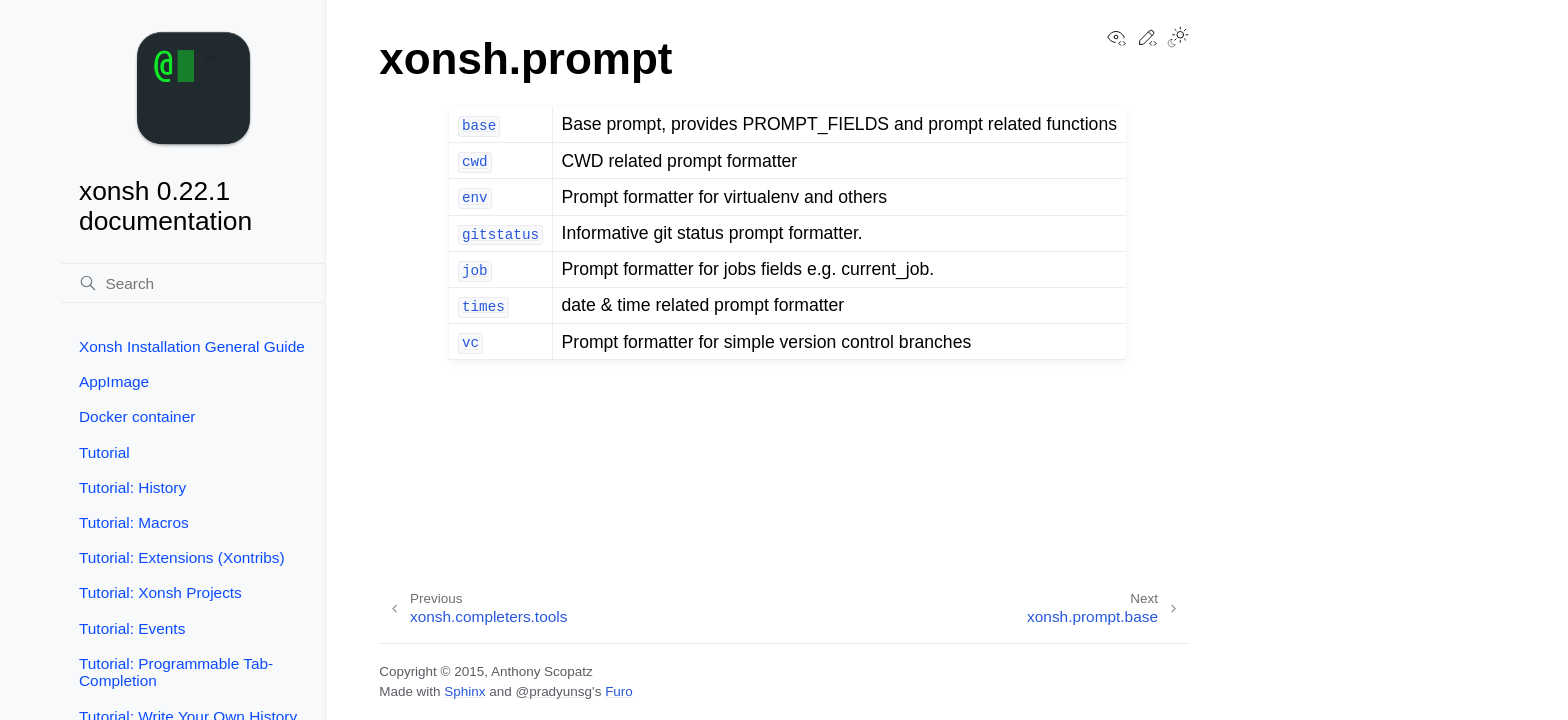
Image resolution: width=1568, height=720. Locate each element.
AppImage (114, 381)
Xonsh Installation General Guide (192, 346)
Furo (619, 691)
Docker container (137, 416)
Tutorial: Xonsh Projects (160, 592)
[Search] (193, 283)
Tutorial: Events (132, 628)
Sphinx (464, 691)
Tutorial (104, 452)
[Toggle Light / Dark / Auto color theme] (1178, 39)
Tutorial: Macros (134, 522)
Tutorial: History (132, 487)
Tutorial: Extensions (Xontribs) (182, 557)
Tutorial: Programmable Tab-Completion (176, 672)
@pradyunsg (553, 691)
